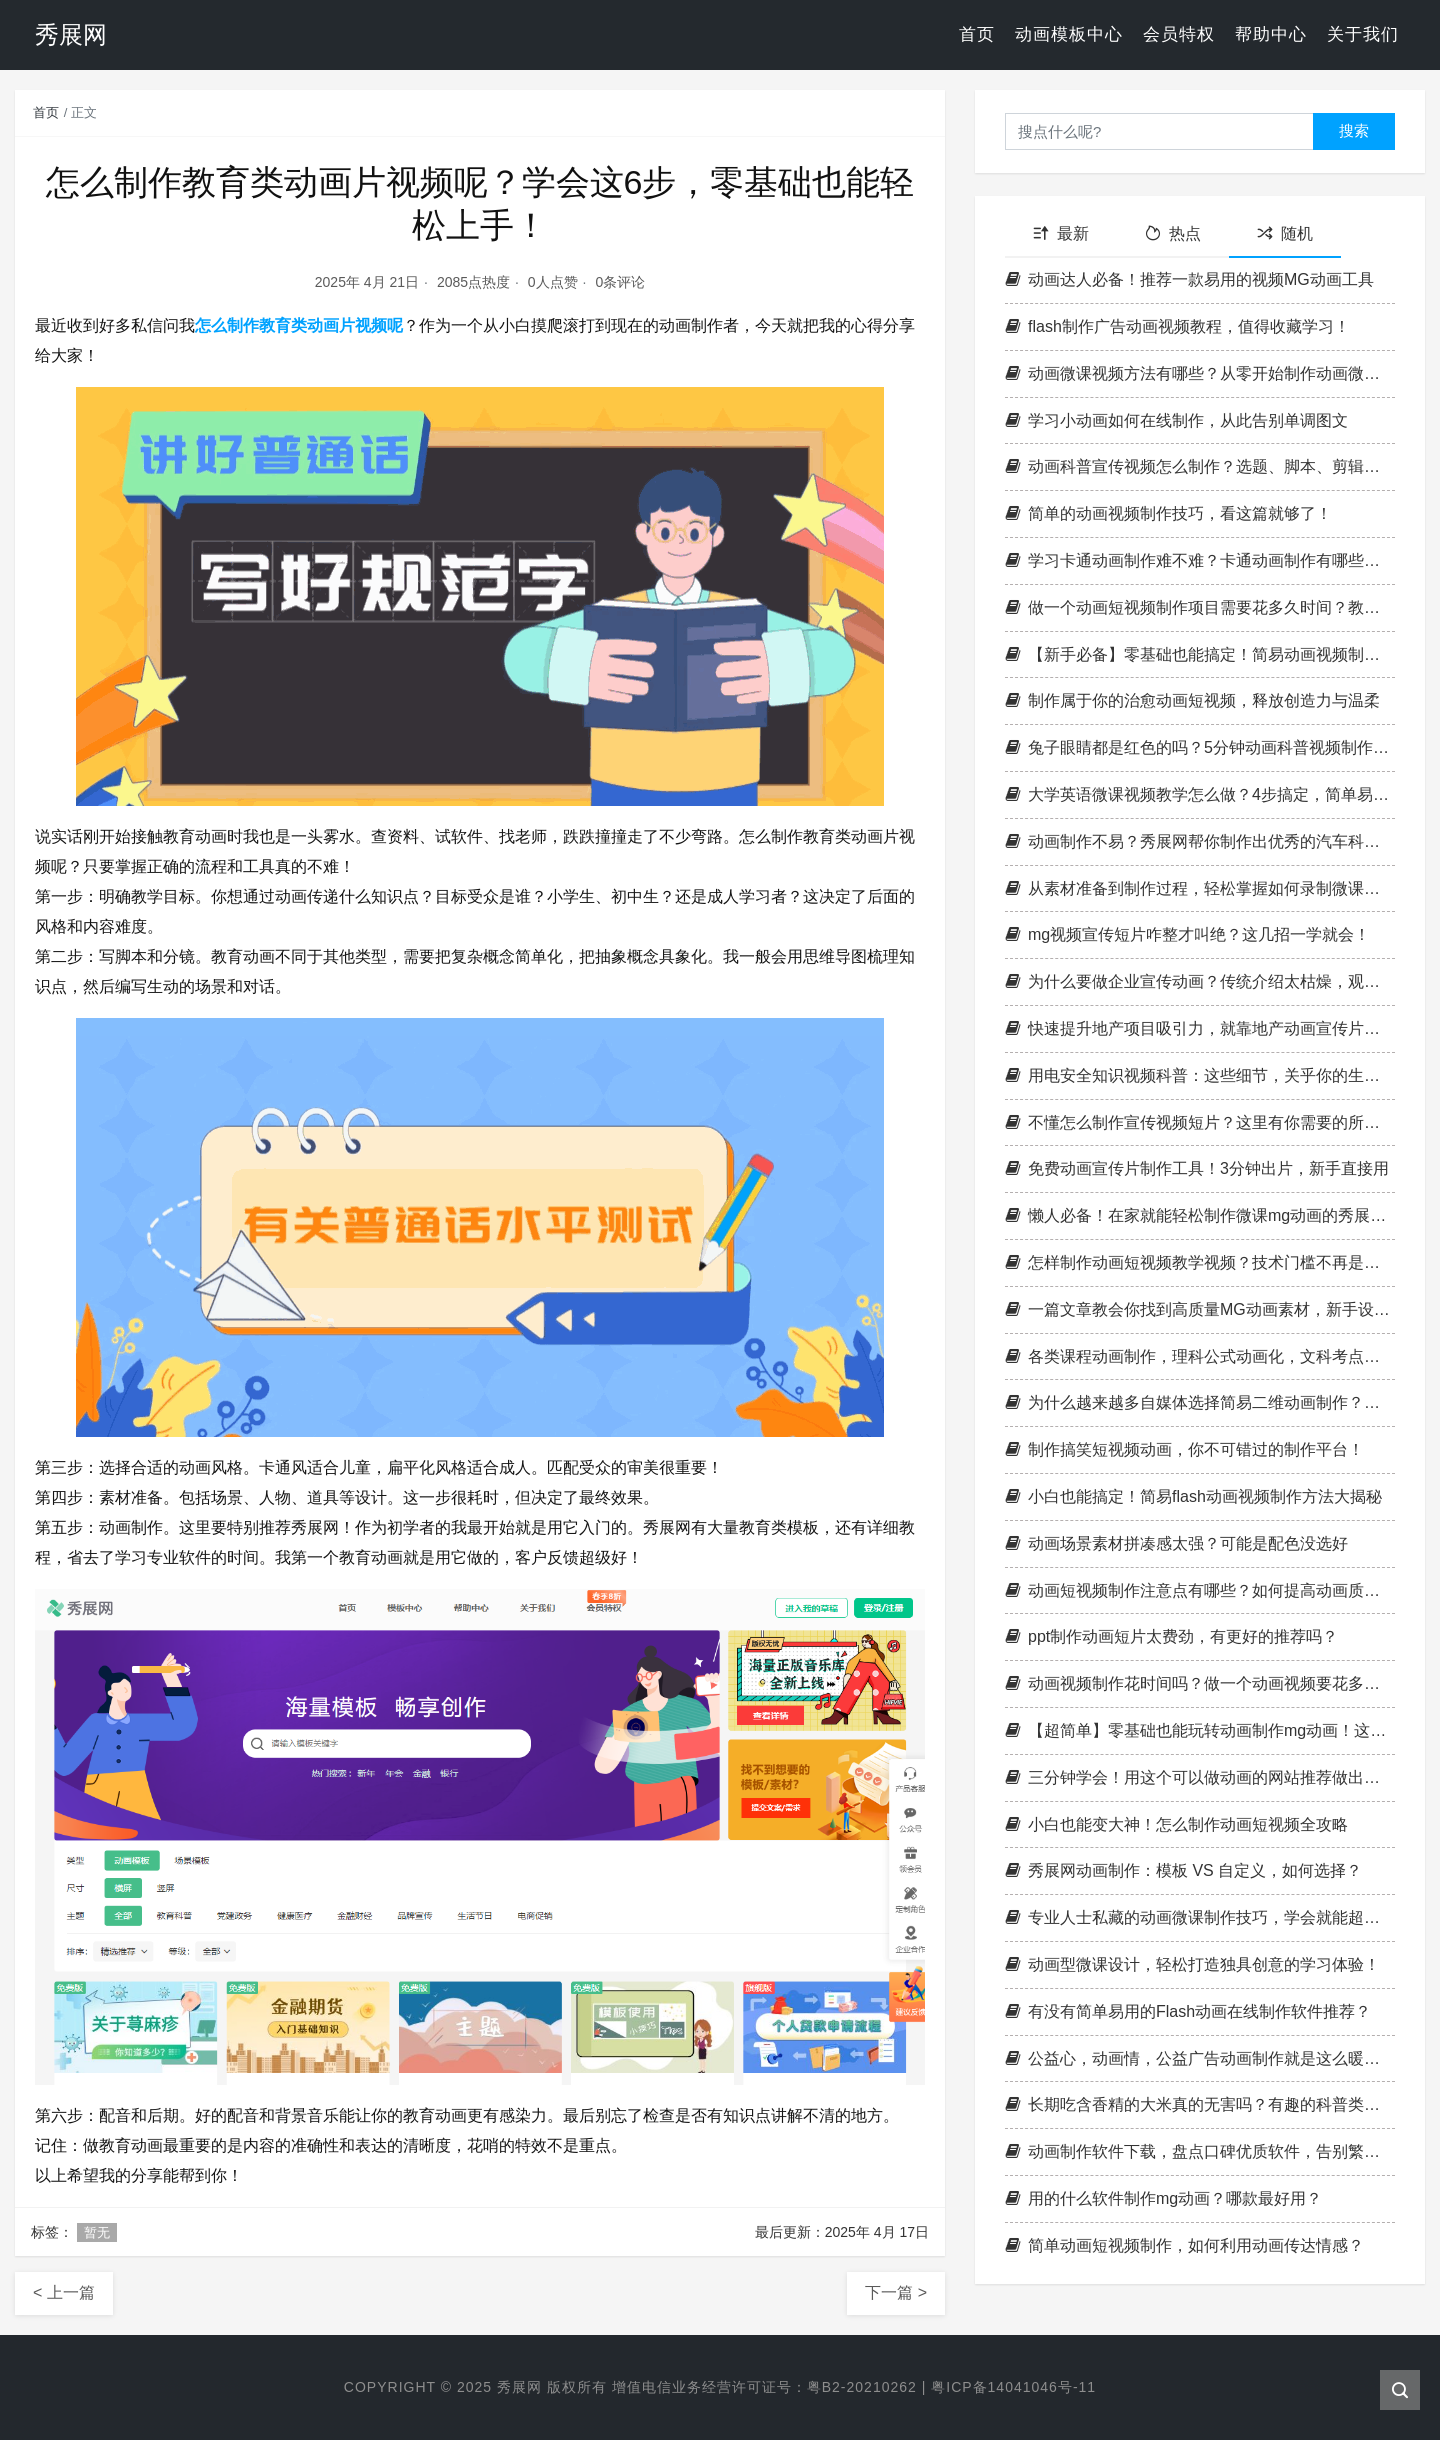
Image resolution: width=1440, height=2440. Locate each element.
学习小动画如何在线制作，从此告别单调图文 (1176, 420)
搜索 (1354, 130)
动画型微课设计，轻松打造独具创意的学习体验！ (1192, 1964)
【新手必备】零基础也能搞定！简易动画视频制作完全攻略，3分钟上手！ (1200, 654)
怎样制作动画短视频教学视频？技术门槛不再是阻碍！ (1200, 1262)
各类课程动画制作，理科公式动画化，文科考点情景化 (1200, 1356)
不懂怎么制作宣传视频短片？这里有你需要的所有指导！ (1200, 1122)
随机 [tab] (1285, 233)
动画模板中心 (1069, 34)
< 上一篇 (64, 2292)
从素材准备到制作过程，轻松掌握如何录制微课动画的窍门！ (1200, 888)
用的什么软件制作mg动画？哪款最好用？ (1163, 2198)
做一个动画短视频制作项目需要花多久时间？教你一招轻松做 (1200, 607)
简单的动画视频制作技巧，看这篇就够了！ (1168, 513)
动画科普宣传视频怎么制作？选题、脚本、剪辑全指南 (1200, 466)
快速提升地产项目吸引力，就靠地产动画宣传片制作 (1200, 1028)
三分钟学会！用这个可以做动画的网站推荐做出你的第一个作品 (1200, 1777)
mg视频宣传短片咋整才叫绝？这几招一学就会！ (1187, 934)
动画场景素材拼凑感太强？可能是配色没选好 (1176, 1543)
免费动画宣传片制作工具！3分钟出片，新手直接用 (1197, 1168)
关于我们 (1363, 34)
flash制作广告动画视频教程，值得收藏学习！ (1177, 326)
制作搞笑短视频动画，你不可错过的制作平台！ (1184, 1449)
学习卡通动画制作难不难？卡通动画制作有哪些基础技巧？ (1200, 560)
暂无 (97, 2232)
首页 (977, 34)
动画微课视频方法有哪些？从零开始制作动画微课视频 (1200, 373)
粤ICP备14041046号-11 (1013, 2387)
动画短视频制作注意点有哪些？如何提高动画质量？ (1200, 1590)
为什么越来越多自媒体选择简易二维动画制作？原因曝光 (1200, 1402)
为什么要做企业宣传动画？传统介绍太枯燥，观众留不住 (1200, 981)
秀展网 (519, 2387)
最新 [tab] (1061, 233)
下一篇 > (896, 2292)
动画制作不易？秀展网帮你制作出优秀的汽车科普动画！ (1200, 841)
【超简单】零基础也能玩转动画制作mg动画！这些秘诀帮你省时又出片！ (1200, 1730)
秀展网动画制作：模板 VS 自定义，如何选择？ (1183, 1870)
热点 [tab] (1173, 233)
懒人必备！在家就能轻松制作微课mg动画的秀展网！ (1200, 1215)
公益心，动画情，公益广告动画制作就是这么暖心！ (1200, 2058)
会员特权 (1179, 34)
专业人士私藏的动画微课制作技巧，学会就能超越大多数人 (1200, 1917)
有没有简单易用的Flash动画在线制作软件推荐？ (1188, 2011)
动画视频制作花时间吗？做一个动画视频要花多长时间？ (1200, 1683)
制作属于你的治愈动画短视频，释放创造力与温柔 (1192, 700)
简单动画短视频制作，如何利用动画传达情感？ (1184, 2245)
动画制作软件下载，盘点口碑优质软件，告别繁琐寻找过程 (1200, 2151)
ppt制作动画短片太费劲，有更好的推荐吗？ (1171, 1636)
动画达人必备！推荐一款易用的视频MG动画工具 (1189, 279)
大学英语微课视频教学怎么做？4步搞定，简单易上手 (1200, 794)
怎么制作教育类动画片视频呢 (299, 325)
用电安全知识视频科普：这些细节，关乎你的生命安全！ (1200, 1075)
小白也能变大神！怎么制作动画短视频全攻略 (1176, 1824)
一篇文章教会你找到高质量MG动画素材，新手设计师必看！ (1200, 1309)
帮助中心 (1271, 34)
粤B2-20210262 (862, 2387)
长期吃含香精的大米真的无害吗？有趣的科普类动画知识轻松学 (1200, 2104)
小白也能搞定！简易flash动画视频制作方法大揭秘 (1193, 1496)
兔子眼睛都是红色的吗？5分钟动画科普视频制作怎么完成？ (1200, 747)
